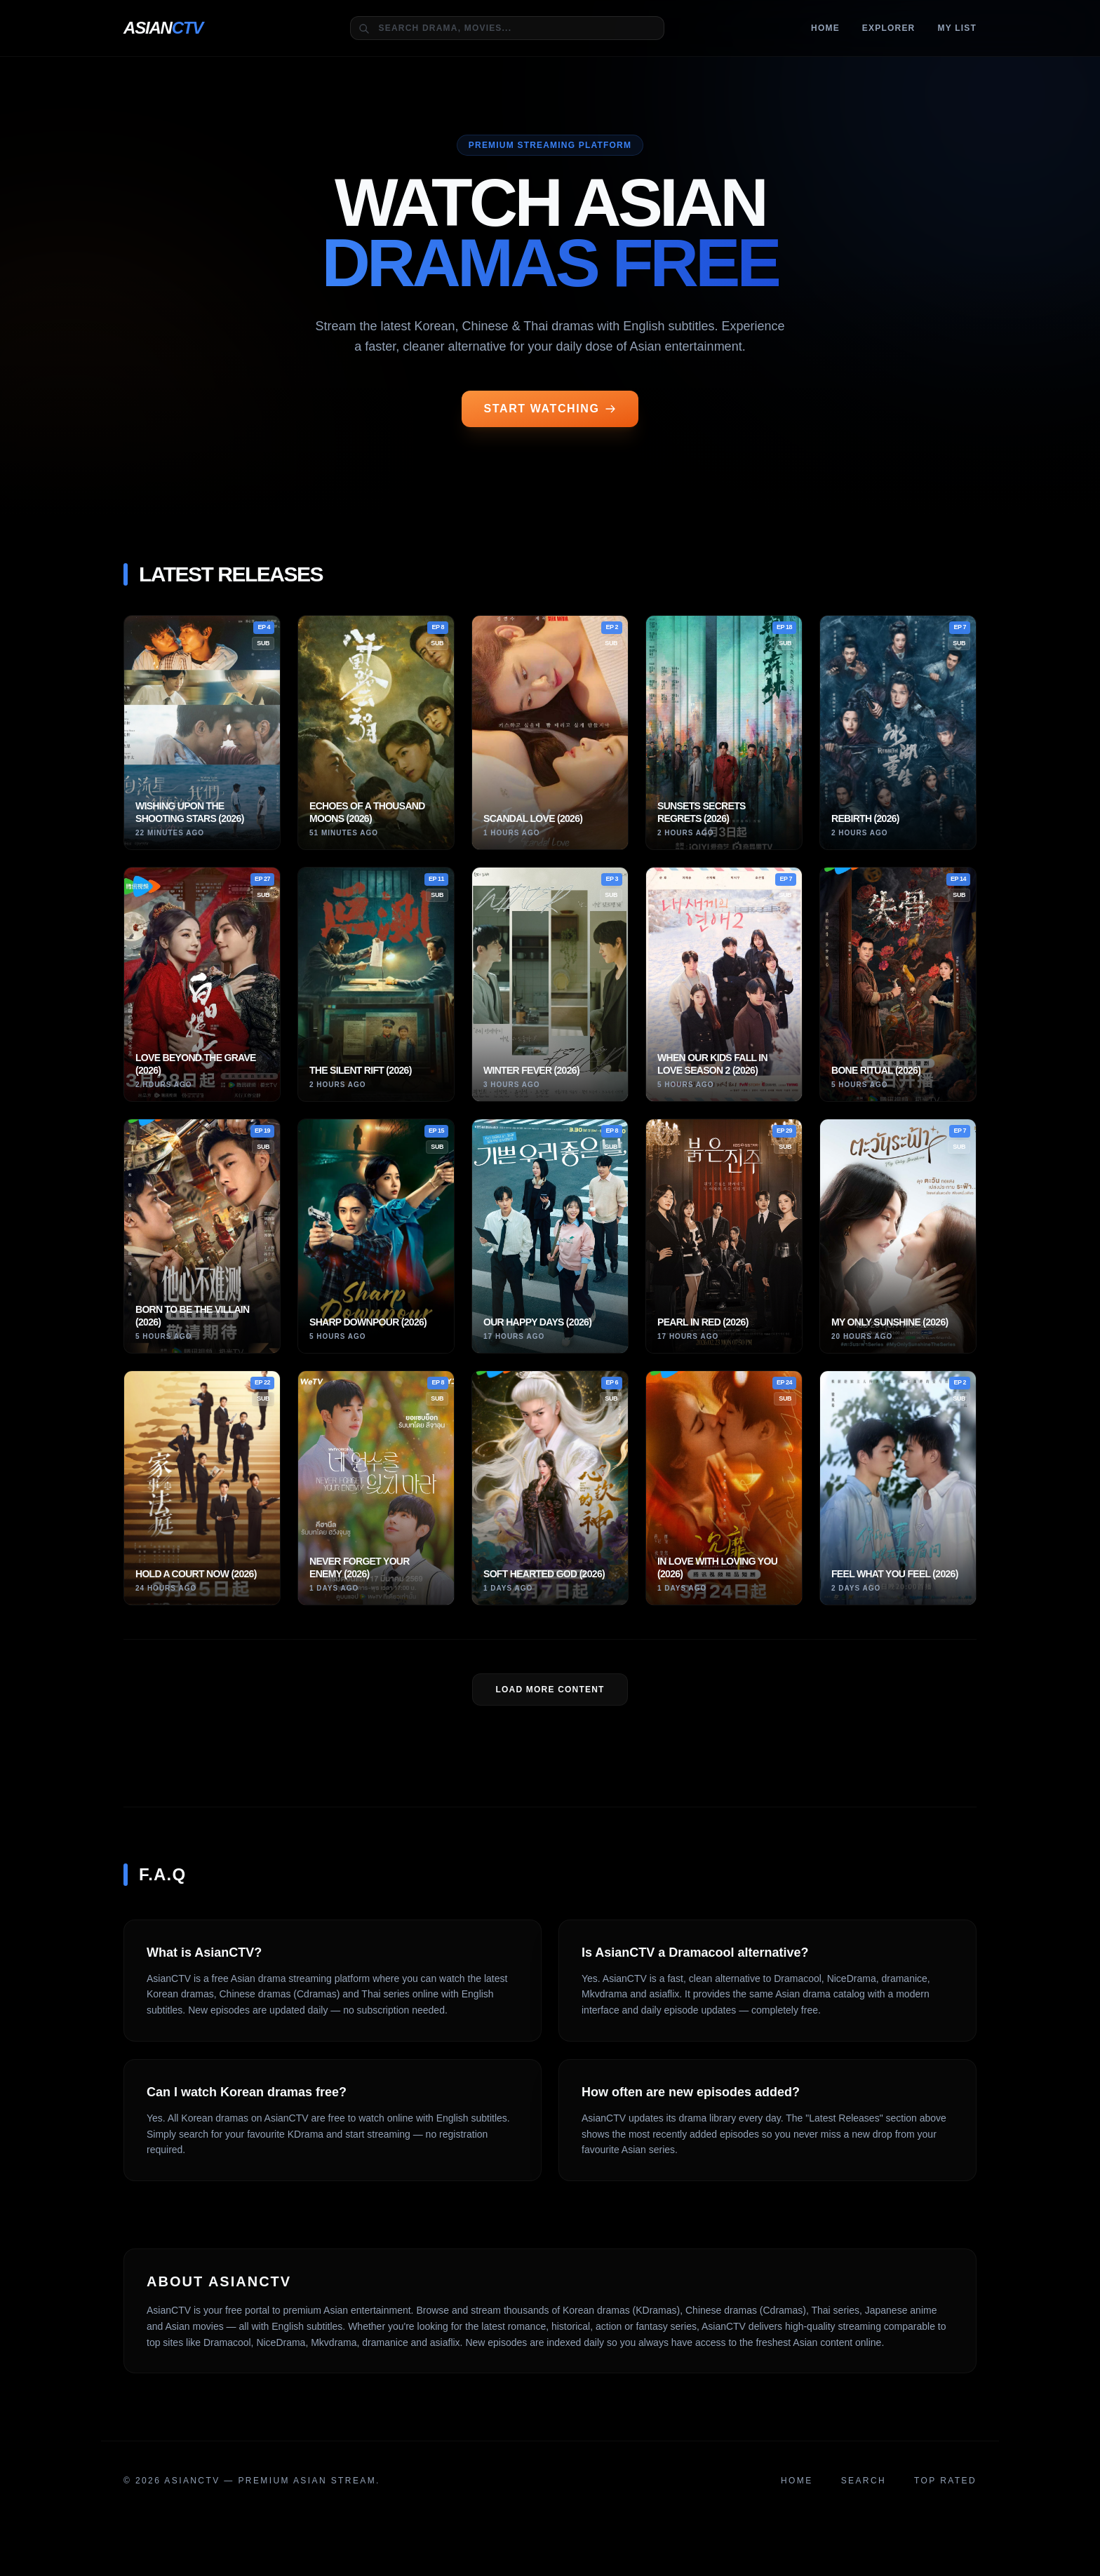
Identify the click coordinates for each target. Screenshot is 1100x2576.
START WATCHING (550, 408)
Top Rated (945, 2481)
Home (825, 28)
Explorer (888, 28)
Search (863, 2481)
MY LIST (957, 28)
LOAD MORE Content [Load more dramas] (549, 1689)
